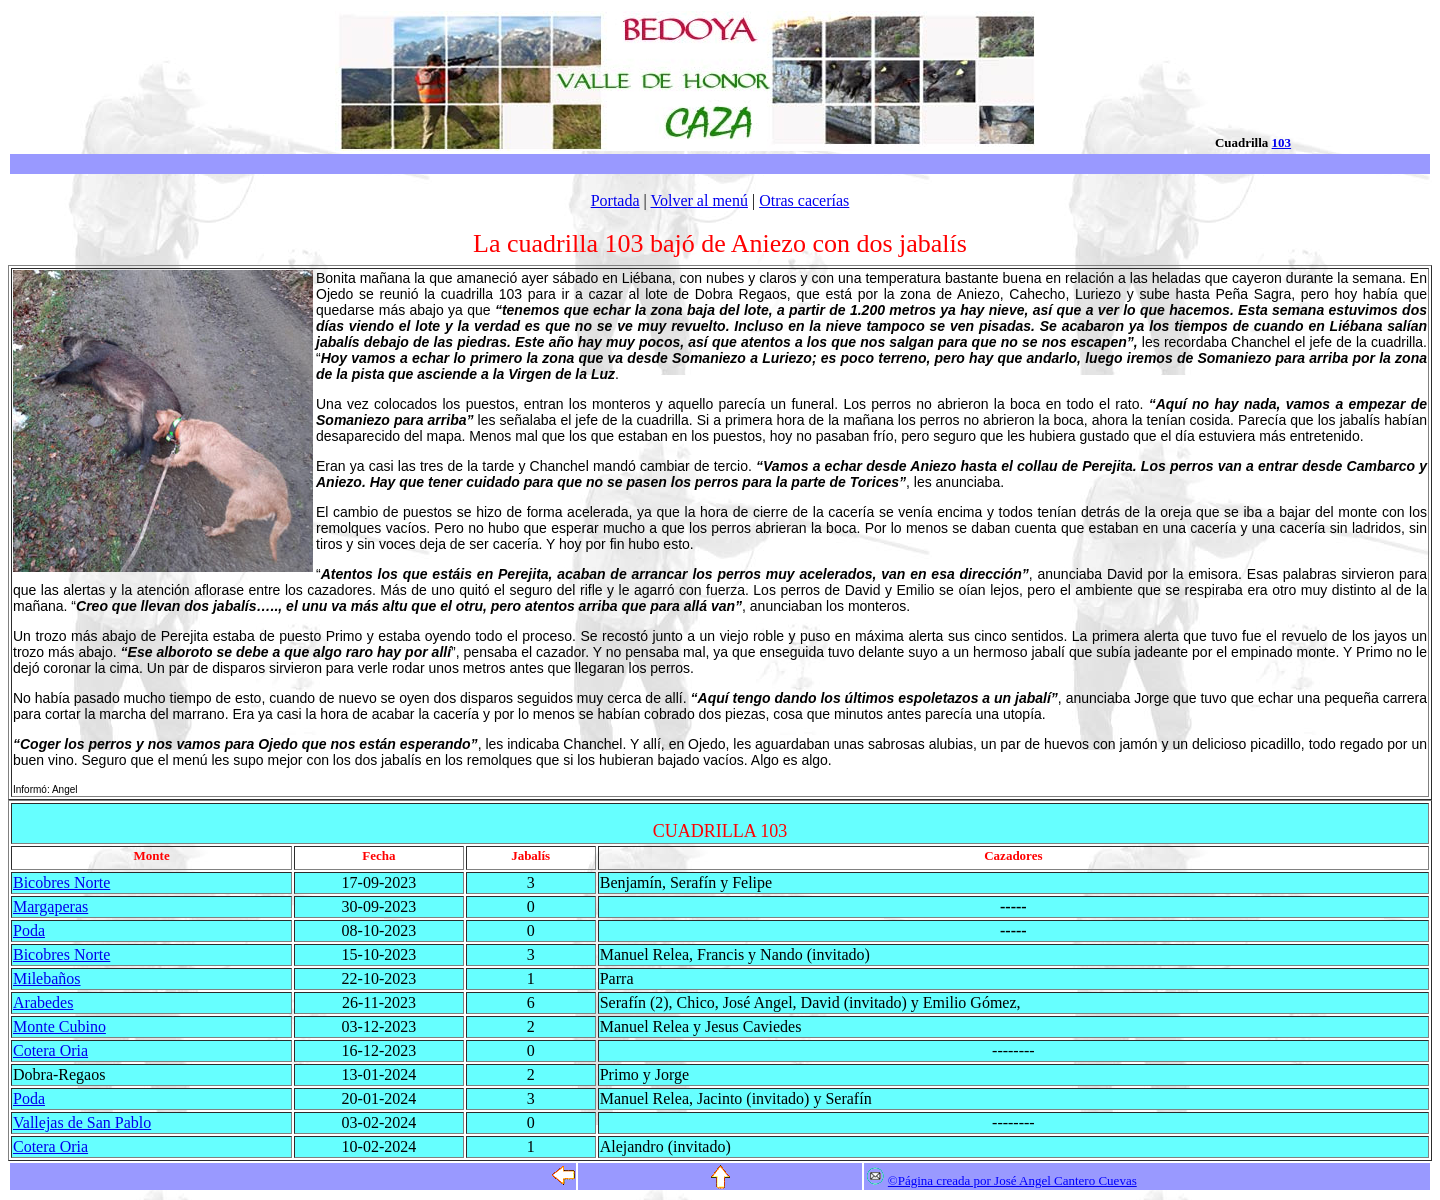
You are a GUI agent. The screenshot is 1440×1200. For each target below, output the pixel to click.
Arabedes (43, 1002)
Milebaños (47, 978)
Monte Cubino (59, 1026)
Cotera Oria (50, 1050)
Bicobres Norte (61, 882)
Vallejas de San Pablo (82, 1122)
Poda (29, 930)
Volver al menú (698, 200)
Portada (615, 200)
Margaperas (50, 906)
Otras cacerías (804, 200)
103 (1282, 142)
